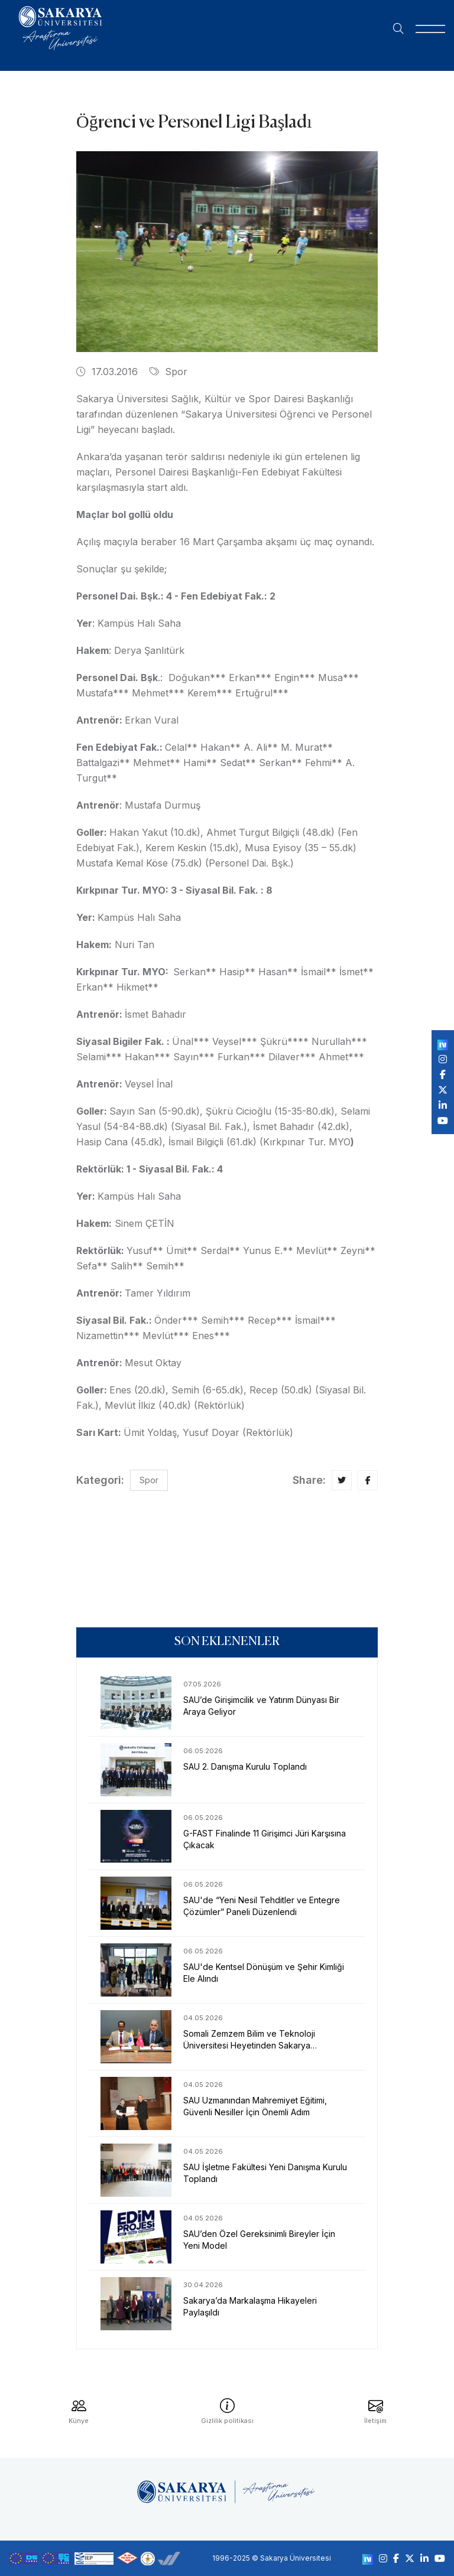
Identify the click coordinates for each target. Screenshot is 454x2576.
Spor (168, 371)
